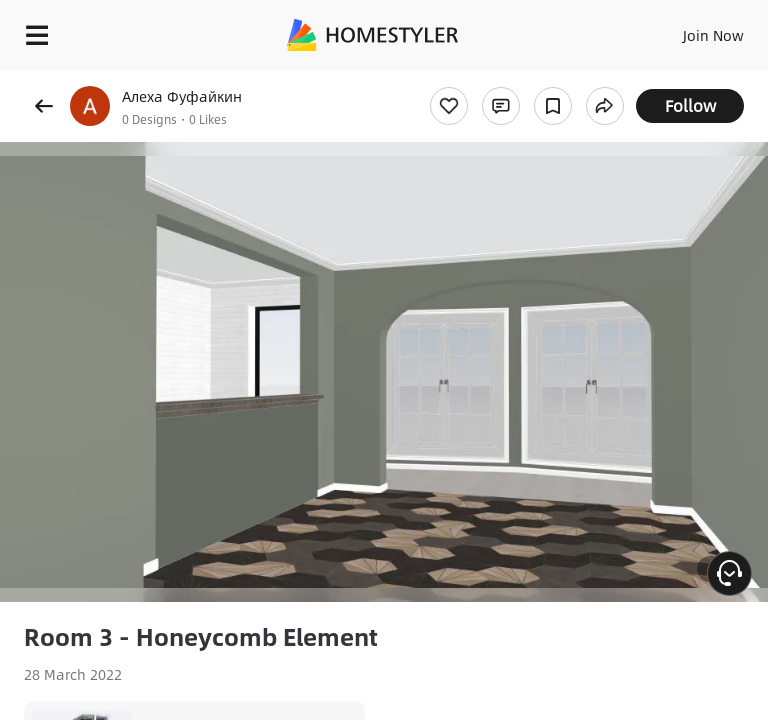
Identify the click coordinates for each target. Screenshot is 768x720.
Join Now (713, 35)
